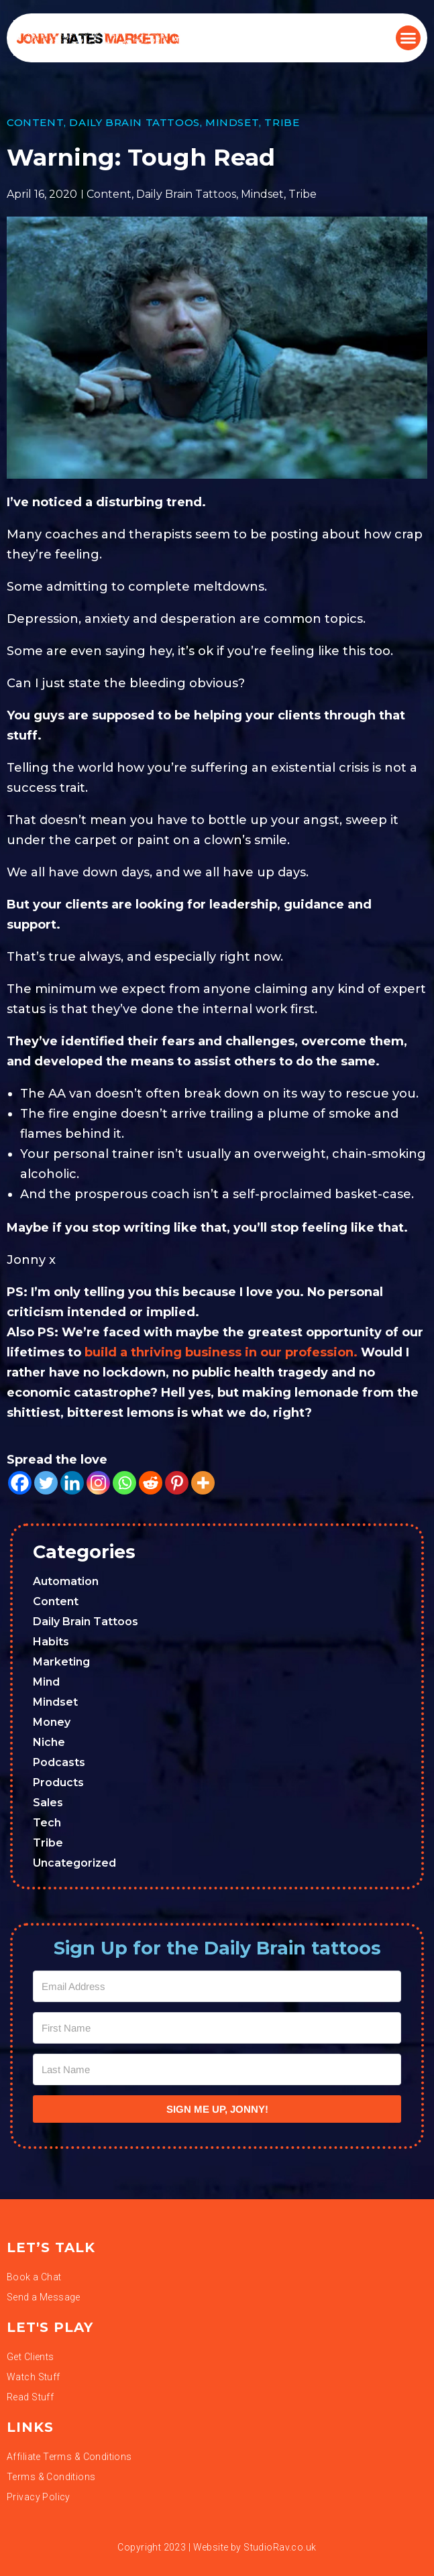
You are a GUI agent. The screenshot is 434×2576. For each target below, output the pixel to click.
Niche (49, 1742)
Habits (51, 1641)
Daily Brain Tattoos (134, 122)
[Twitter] (46, 1483)
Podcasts (59, 1762)
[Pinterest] (176, 1483)
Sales (48, 1802)
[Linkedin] (72, 1483)
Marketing (61, 1661)
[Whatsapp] (124, 1483)
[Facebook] (20, 1483)
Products (58, 1782)
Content (35, 122)
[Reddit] (150, 1483)
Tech (47, 1822)
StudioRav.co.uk (279, 2547)
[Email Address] (217, 1986)
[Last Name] (217, 2069)
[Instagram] (98, 1483)
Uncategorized (74, 1863)
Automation (66, 1581)
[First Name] (217, 2028)
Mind (46, 1682)
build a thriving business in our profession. (221, 1352)
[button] (408, 38)
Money (51, 1722)
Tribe (281, 122)
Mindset (232, 122)
